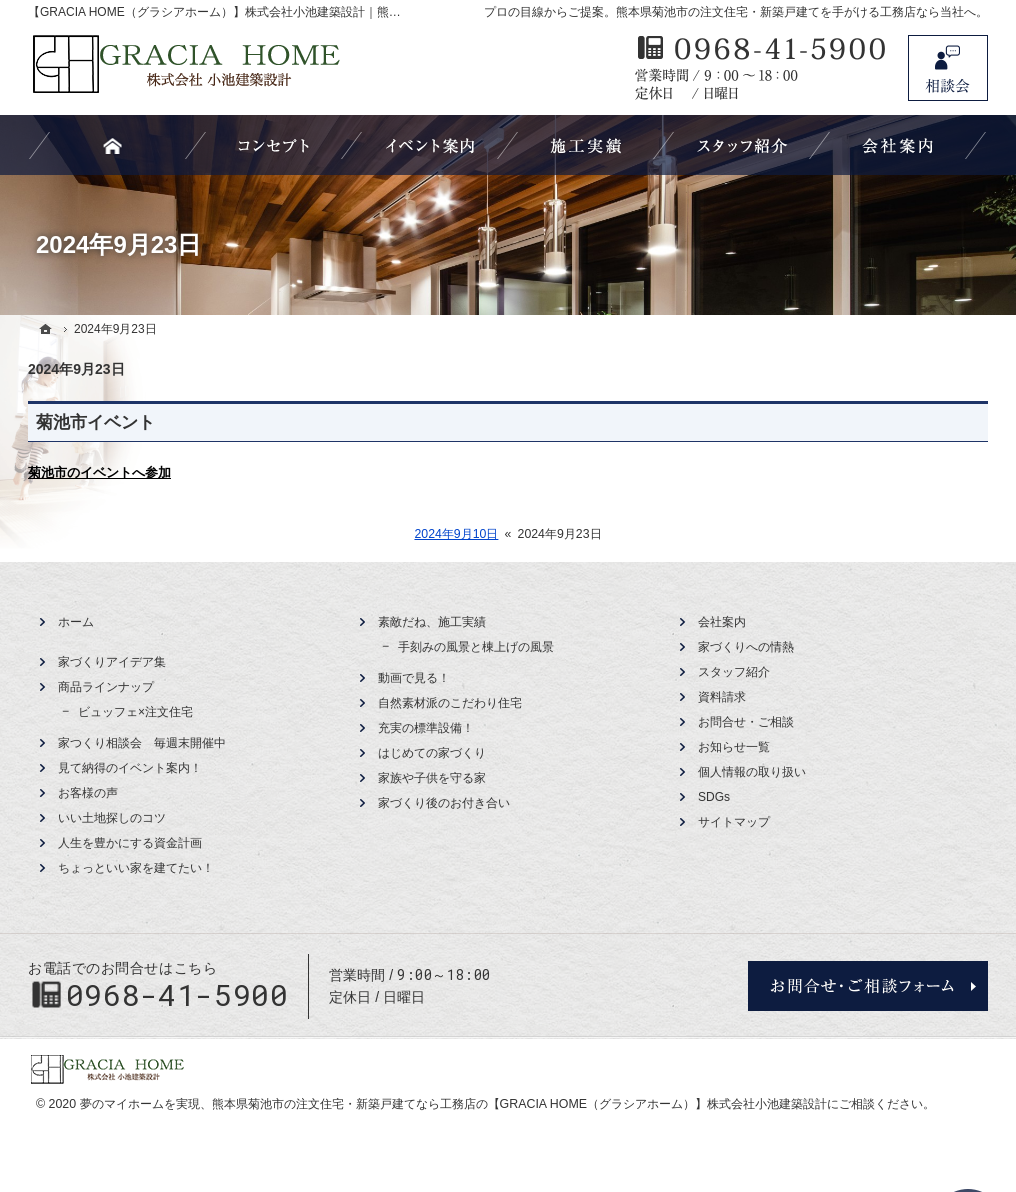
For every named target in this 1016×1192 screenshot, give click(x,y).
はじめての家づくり (432, 753)
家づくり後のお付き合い (444, 803)
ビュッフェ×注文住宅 (135, 712)
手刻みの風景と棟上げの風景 (476, 647)
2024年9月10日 (456, 534)
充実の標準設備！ (426, 728)
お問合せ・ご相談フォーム (868, 986)
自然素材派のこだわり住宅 (450, 703)
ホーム (76, 622)
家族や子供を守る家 (432, 778)
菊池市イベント (95, 422)
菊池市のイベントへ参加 (99, 472)
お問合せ (948, 68)
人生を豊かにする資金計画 (130, 843)
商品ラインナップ (106, 687)
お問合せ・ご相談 (746, 722)
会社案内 (722, 622)
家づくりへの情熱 (746, 647)
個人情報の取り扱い (752, 772)
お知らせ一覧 (734, 747)
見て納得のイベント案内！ (130, 768)
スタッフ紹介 (734, 672)
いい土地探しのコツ (112, 818)
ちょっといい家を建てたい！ (136, 868)
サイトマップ (734, 822)
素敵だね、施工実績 (432, 622)
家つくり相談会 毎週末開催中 (142, 743)
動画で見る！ (414, 678)
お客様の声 (88, 793)
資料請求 (722, 697)
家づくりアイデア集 (112, 662)
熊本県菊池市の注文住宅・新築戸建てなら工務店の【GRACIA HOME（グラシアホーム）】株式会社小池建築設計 (519, 1104)
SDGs (714, 797)
